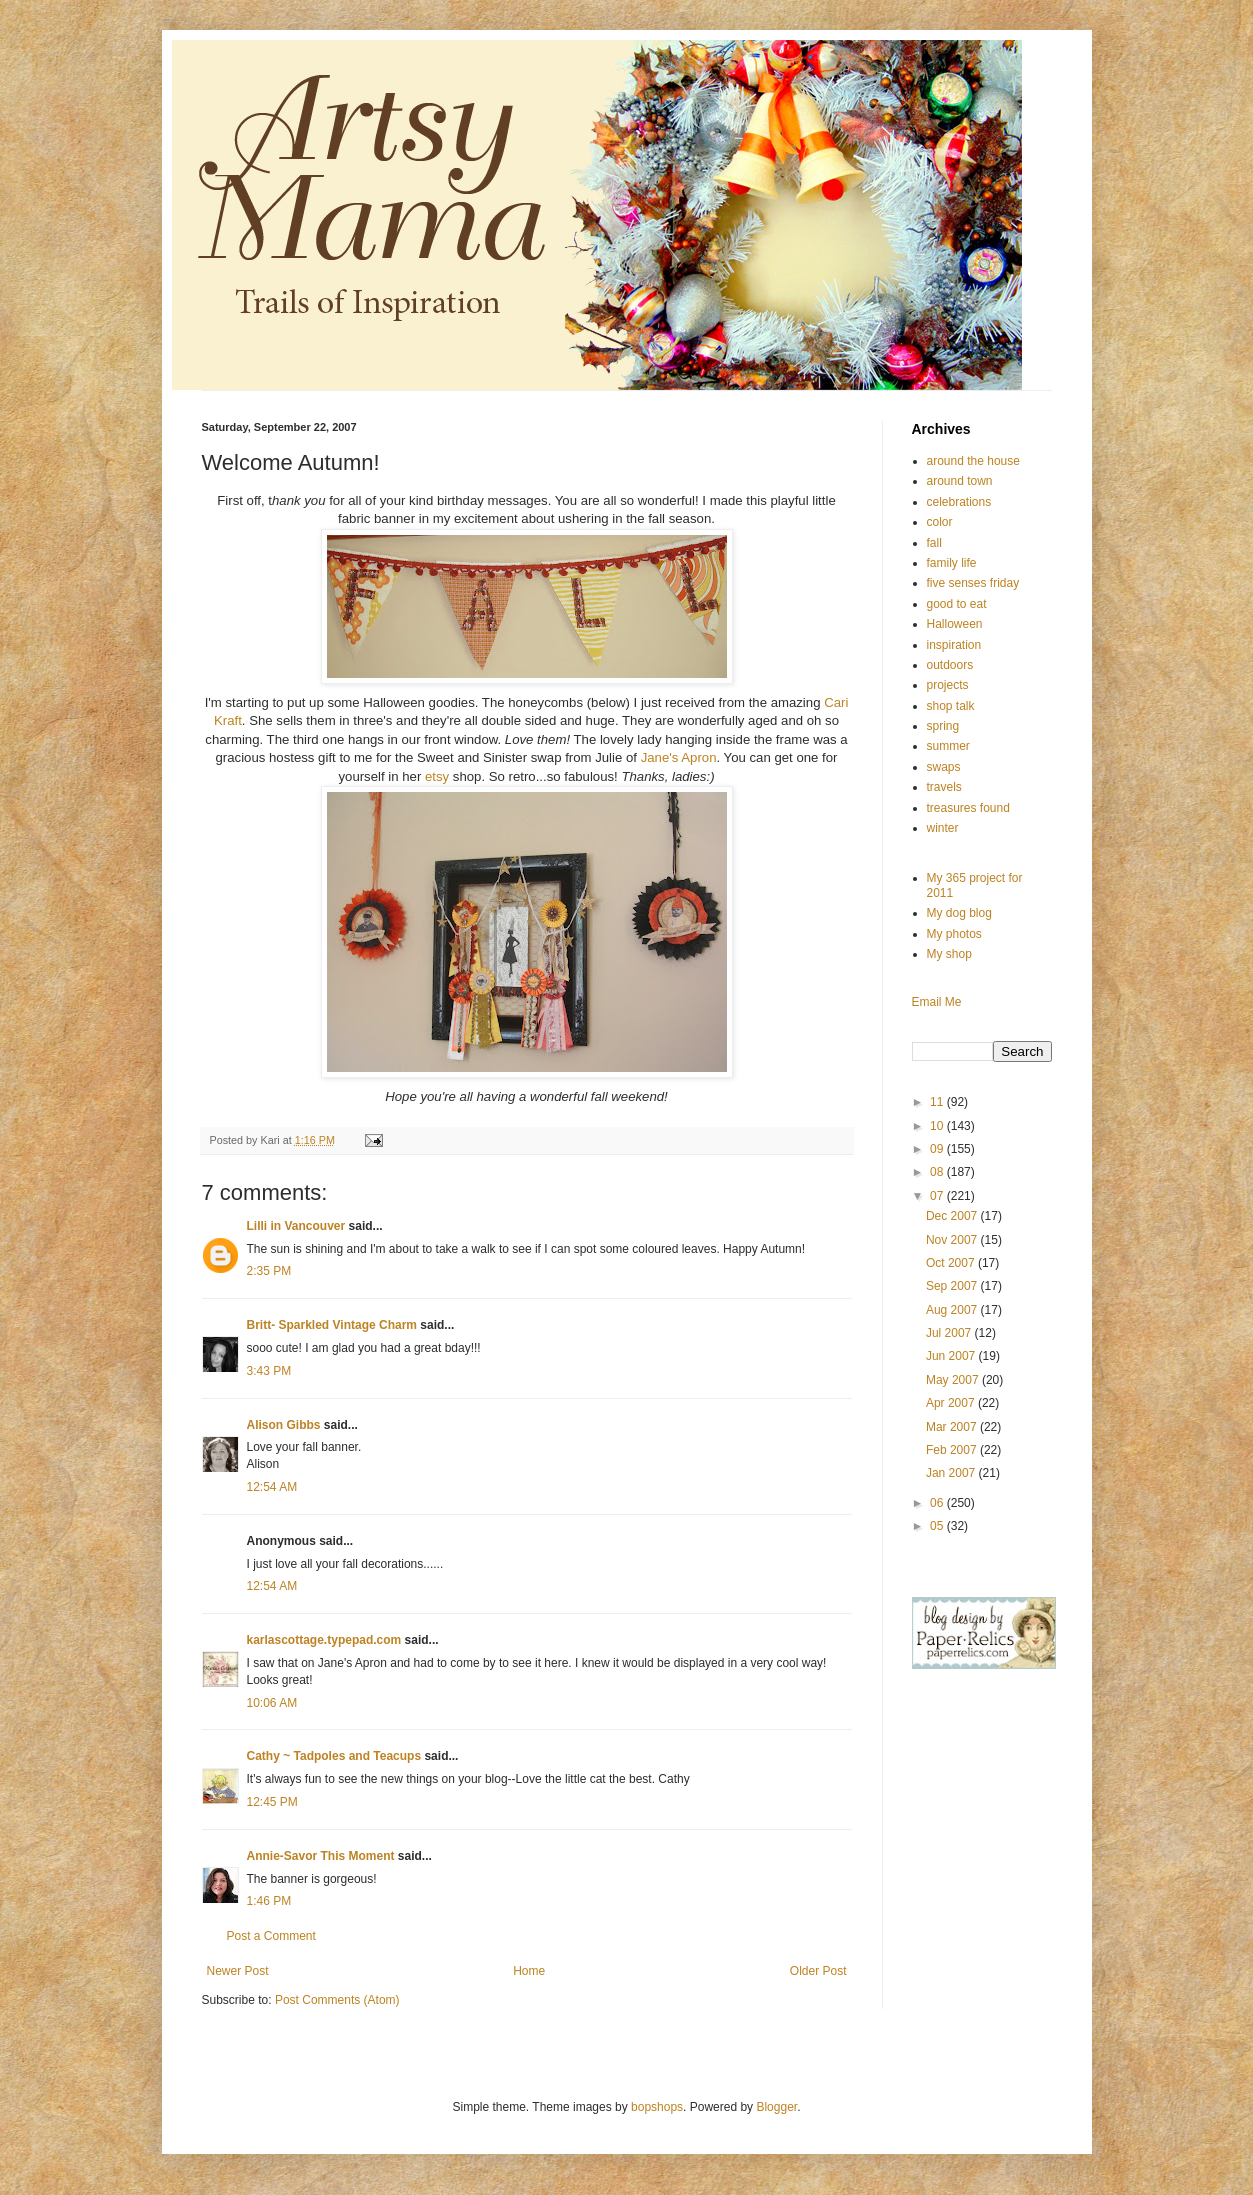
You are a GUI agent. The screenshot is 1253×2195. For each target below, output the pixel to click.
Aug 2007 (953, 1310)
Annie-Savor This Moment (321, 1856)
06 (938, 1503)
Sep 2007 (953, 1286)
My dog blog (959, 913)
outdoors (950, 665)
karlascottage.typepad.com (324, 1640)
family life (952, 563)
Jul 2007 (950, 1333)
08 (938, 1172)
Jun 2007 (952, 1356)
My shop (949, 954)
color (940, 522)
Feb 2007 (953, 1450)
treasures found (968, 808)
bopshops (657, 2107)
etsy (437, 776)
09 (938, 1149)
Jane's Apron (679, 757)
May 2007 (954, 1380)
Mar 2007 (953, 1427)
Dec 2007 (953, 1216)
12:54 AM (272, 1487)
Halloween (955, 624)
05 (938, 1526)
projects (948, 685)
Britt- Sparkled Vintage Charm (332, 1325)
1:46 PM (269, 1901)
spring (943, 726)
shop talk (951, 706)
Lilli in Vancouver (296, 1226)
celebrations (959, 502)
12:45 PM (272, 1802)
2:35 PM (269, 1271)
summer (948, 746)
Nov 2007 (953, 1240)
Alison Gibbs (284, 1425)
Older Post (818, 1971)
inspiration (954, 645)
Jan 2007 (952, 1473)
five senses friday (973, 583)
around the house (973, 461)
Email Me (937, 1002)
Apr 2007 (952, 1403)
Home (529, 1971)
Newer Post (238, 1971)
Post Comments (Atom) (337, 2000)
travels (944, 787)
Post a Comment (271, 1936)
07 (938, 1196)
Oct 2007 (952, 1263)
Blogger (776, 2107)
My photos (954, 934)
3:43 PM (269, 1371)
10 (938, 1126)
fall (934, 543)
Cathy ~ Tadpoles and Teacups (334, 1756)
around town (960, 481)
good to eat (957, 604)
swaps (944, 767)
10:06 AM (272, 1703)
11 (938, 1102)
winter (943, 828)
